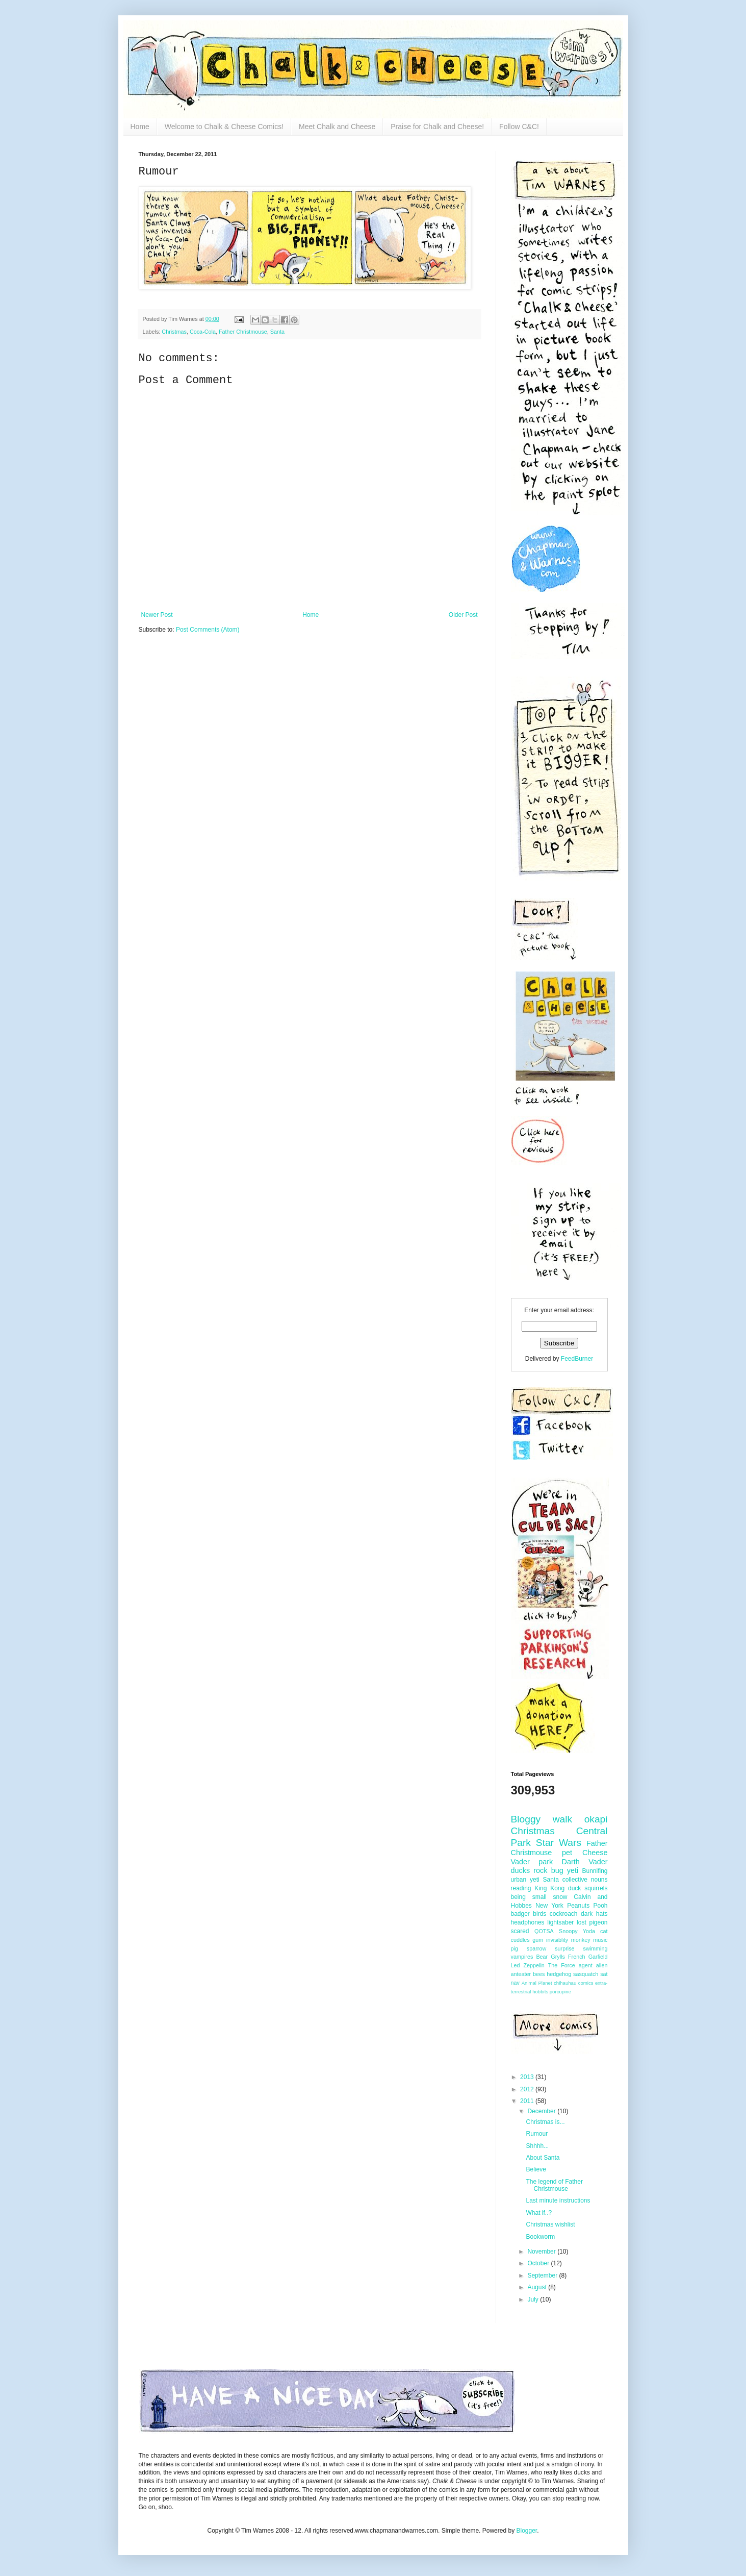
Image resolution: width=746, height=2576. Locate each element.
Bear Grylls (550, 1957)
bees (539, 1974)
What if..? (539, 2212)
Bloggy (526, 1819)
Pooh (600, 1905)
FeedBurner (577, 1358)
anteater (521, 1974)
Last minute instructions (558, 2200)
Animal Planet (537, 1983)
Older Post (463, 614)
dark (587, 1913)
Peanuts (578, 1905)
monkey (580, 1940)
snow (560, 1896)
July (533, 2299)
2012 (527, 2089)
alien (602, 1965)
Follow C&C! (519, 126)
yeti (572, 1870)
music (600, 1940)
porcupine (560, 1991)
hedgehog (559, 1974)
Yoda (589, 1931)
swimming (595, 1948)
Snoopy (568, 1931)
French (576, 1957)
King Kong (549, 1888)
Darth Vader (585, 1862)
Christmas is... (545, 2121)
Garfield (598, 1957)
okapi (596, 1819)
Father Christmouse (243, 332)
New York (549, 1905)
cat (603, 1931)
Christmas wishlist (550, 2224)
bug (557, 1870)
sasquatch (585, 1974)
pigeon (598, 1922)
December (542, 2111)
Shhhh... (537, 2145)
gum (537, 1940)
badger (520, 1913)
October (539, 2263)
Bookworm (540, 2236)
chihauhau (565, 1983)
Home (140, 126)
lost (581, 1922)
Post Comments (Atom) (208, 629)
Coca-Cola (203, 332)
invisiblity (557, 1940)
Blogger (526, 2530)
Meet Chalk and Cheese (337, 126)
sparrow (536, 1948)
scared (520, 1931)
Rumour (537, 2133)
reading (521, 1888)
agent (586, 1965)
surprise (564, 1948)
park (545, 1862)
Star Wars (558, 1842)
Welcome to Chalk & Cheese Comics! (224, 126)
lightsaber (560, 1922)
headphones (528, 1922)
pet (567, 1852)
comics (586, 1983)
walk (562, 1819)
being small (529, 1896)
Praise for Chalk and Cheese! (437, 126)
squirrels (595, 1888)
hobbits (540, 1991)
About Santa (542, 2157)
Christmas (174, 332)
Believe (536, 2169)
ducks (520, 1870)
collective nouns (585, 1879)
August (537, 2287)
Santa (277, 332)
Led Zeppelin (528, 1965)
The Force (561, 1965)
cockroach (564, 1913)
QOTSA (544, 1931)
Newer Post (157, 614)
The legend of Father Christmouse (554, 2185)
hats (602, 1913)
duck (574, 1888)
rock (540, 1870)
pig (514, 1948)
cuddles (520, 1940)
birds (539, 1913)
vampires (522, 1957)
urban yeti (525, 1879)
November (542, 2251)
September (543, 2275)
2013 (527, 2077)
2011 (527, 2101)
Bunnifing (594, 1870)
